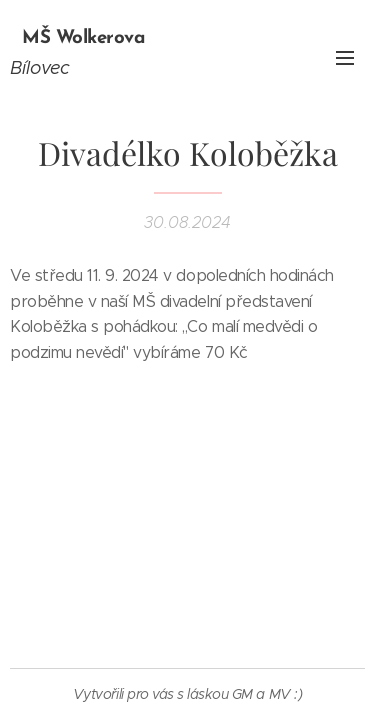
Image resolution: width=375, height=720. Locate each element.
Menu (345, 58)
